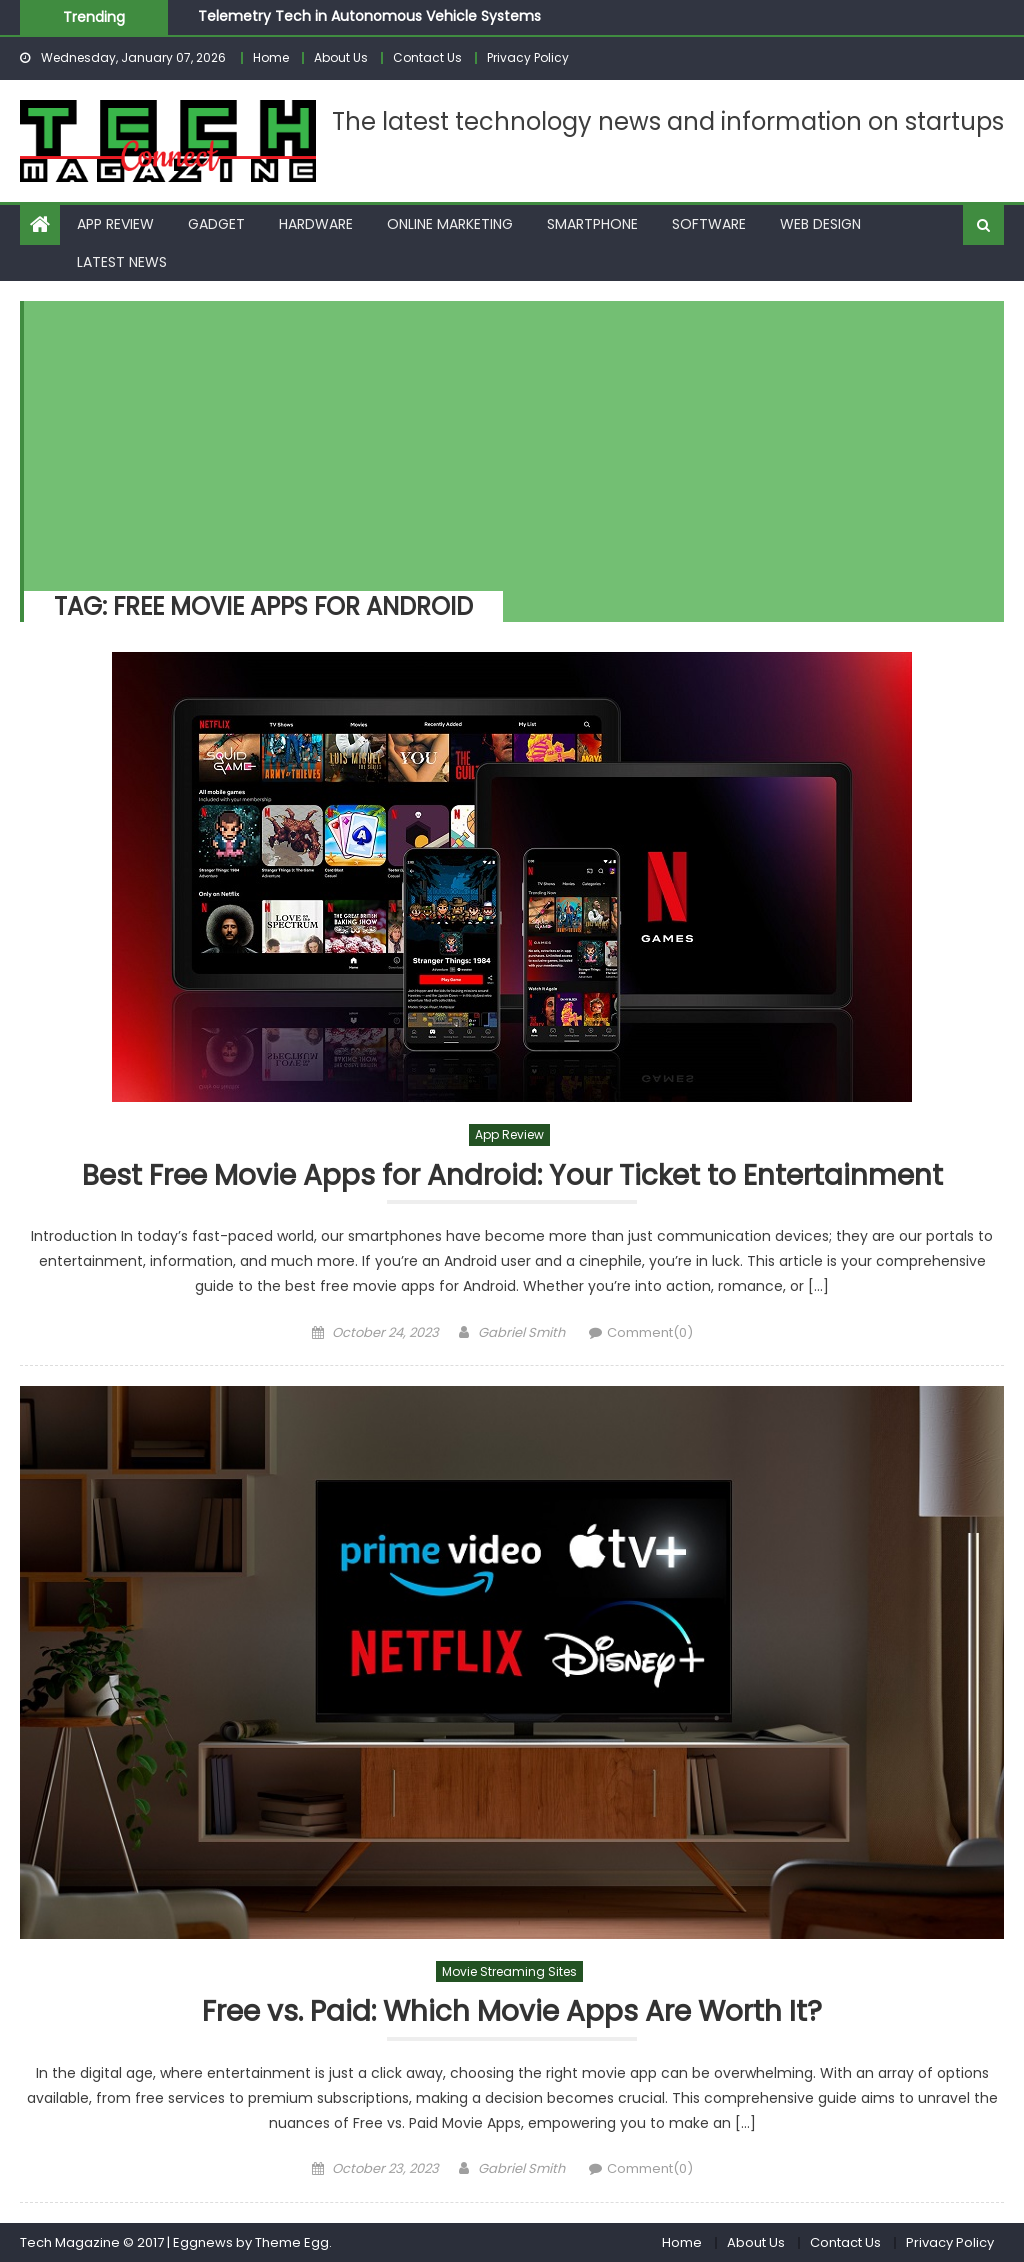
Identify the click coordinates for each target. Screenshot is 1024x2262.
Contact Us (427, 57)
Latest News (122, 262)
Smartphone (592, 224)
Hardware (316, 224)
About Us (341, 57)
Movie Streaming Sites (509, 1971)
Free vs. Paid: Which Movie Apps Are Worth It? (512, 2012)
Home (271, 57)
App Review (115, 224)
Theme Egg (292, 2242)
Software (709, 224)
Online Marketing (450, 224)
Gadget (216, 224)
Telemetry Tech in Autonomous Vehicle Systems (369, 16)
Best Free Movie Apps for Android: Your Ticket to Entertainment (512, 1176)
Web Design (820, 224)
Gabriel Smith (521, 1332)
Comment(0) (650, 1332)
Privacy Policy (528, 57)
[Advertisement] (504, 441)
